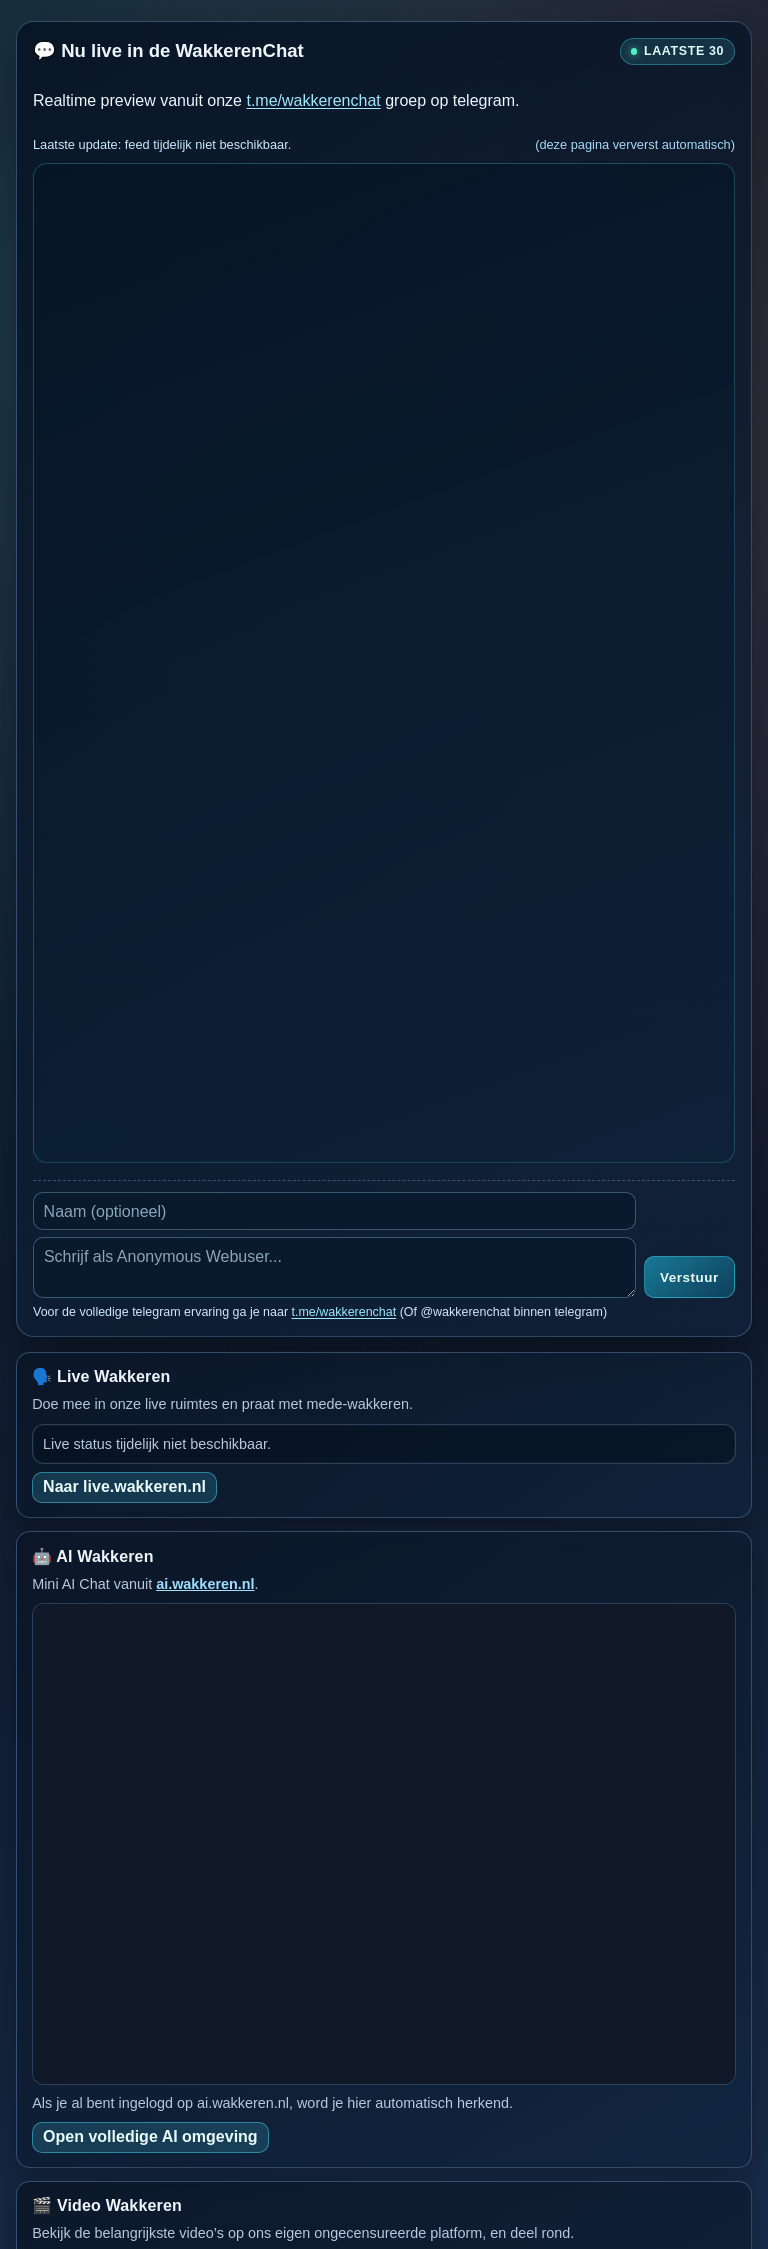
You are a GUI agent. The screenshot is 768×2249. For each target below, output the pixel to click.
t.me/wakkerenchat (313, 100)
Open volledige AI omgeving (150, 2136)
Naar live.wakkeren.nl (124, 1486)
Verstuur (689, 1277)
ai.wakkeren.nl (205, 1584)
